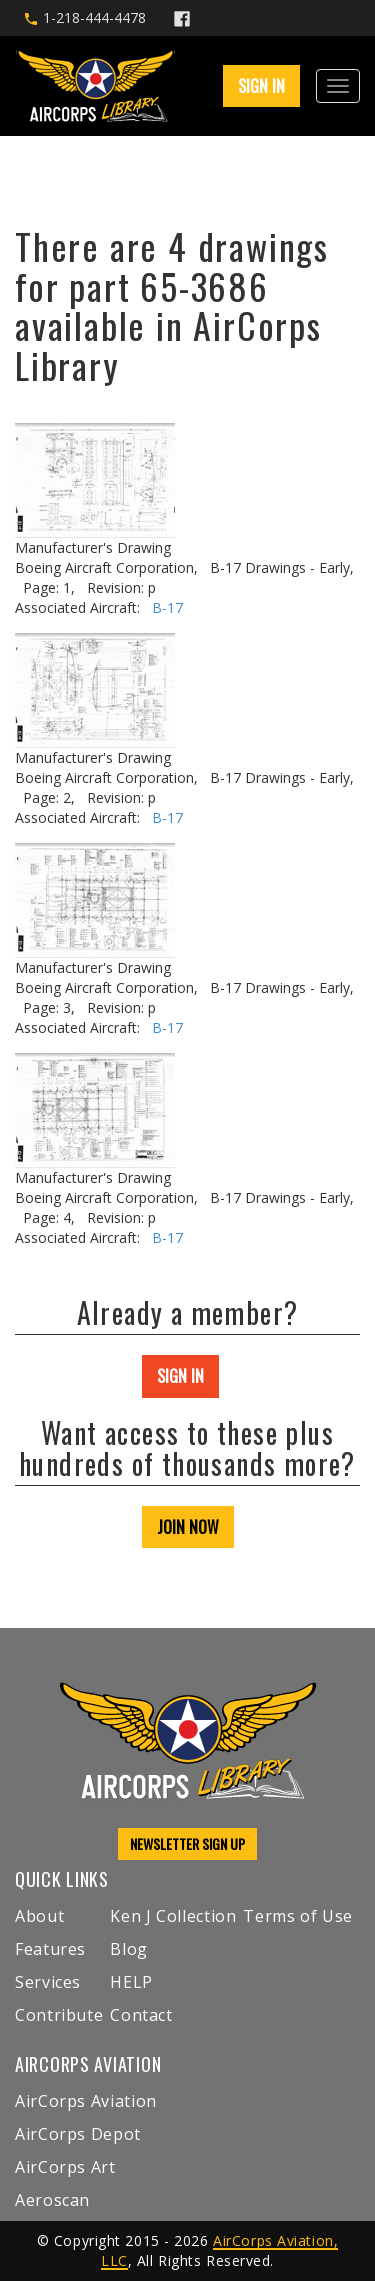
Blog (129, 1949)
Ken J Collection (173, 1916)
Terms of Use (298, 1916)
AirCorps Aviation (86, 2101)
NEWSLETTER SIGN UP (187, 1843)
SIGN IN (261, 86)
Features (50, 1949)
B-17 (167, 607)
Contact (141, 2015)
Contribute (59, 2015)
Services (48, 1982)
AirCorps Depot (78, 2134)
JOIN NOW (188, 1527)
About (39, 1916)
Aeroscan (52, 2200)
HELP (131, 1982)
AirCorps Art (65, 2167)
